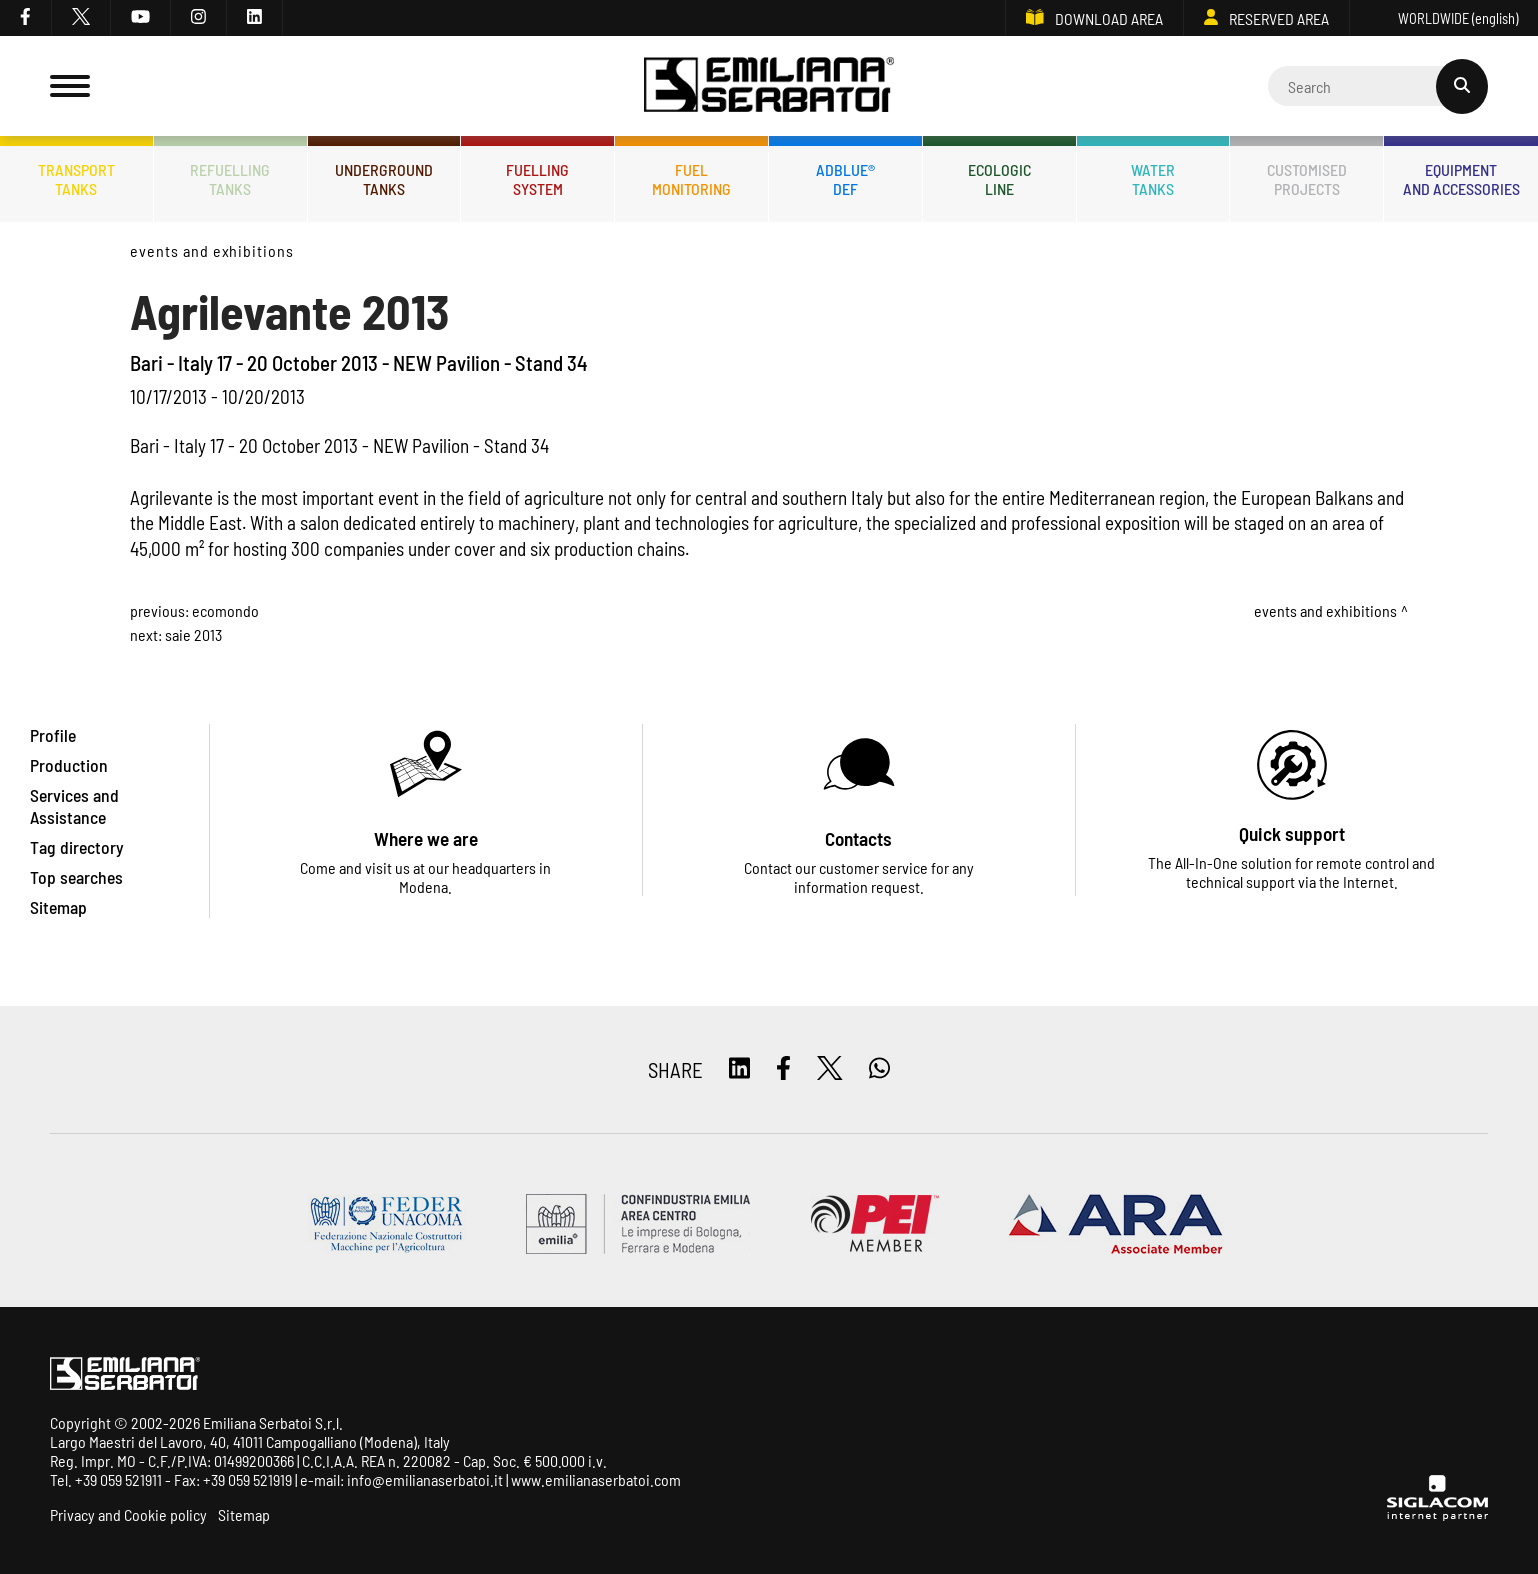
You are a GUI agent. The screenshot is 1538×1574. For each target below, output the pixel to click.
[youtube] (141, 18)
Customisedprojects (1307, 179)
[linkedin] (255, 18)
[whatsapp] (879, 1069)
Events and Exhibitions (212, 250)
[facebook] (26, 18)
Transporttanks (76, 179)
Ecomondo (225, 610)
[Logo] (769, 86)
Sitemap (244, 1514)
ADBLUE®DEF (845, 179)
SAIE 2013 (193, 634)
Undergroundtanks (384, 179)
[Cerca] (1378, 86)
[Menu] (70, 86)
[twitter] (81, 18)
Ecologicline (999, 179)
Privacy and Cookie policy (128, 1514)
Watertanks (1153, 179)
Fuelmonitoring (691, 179)
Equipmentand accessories (1461, 179)
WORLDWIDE (1444, 18)
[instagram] (199, 18)
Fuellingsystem (537, 179)
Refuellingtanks (230, 179)
